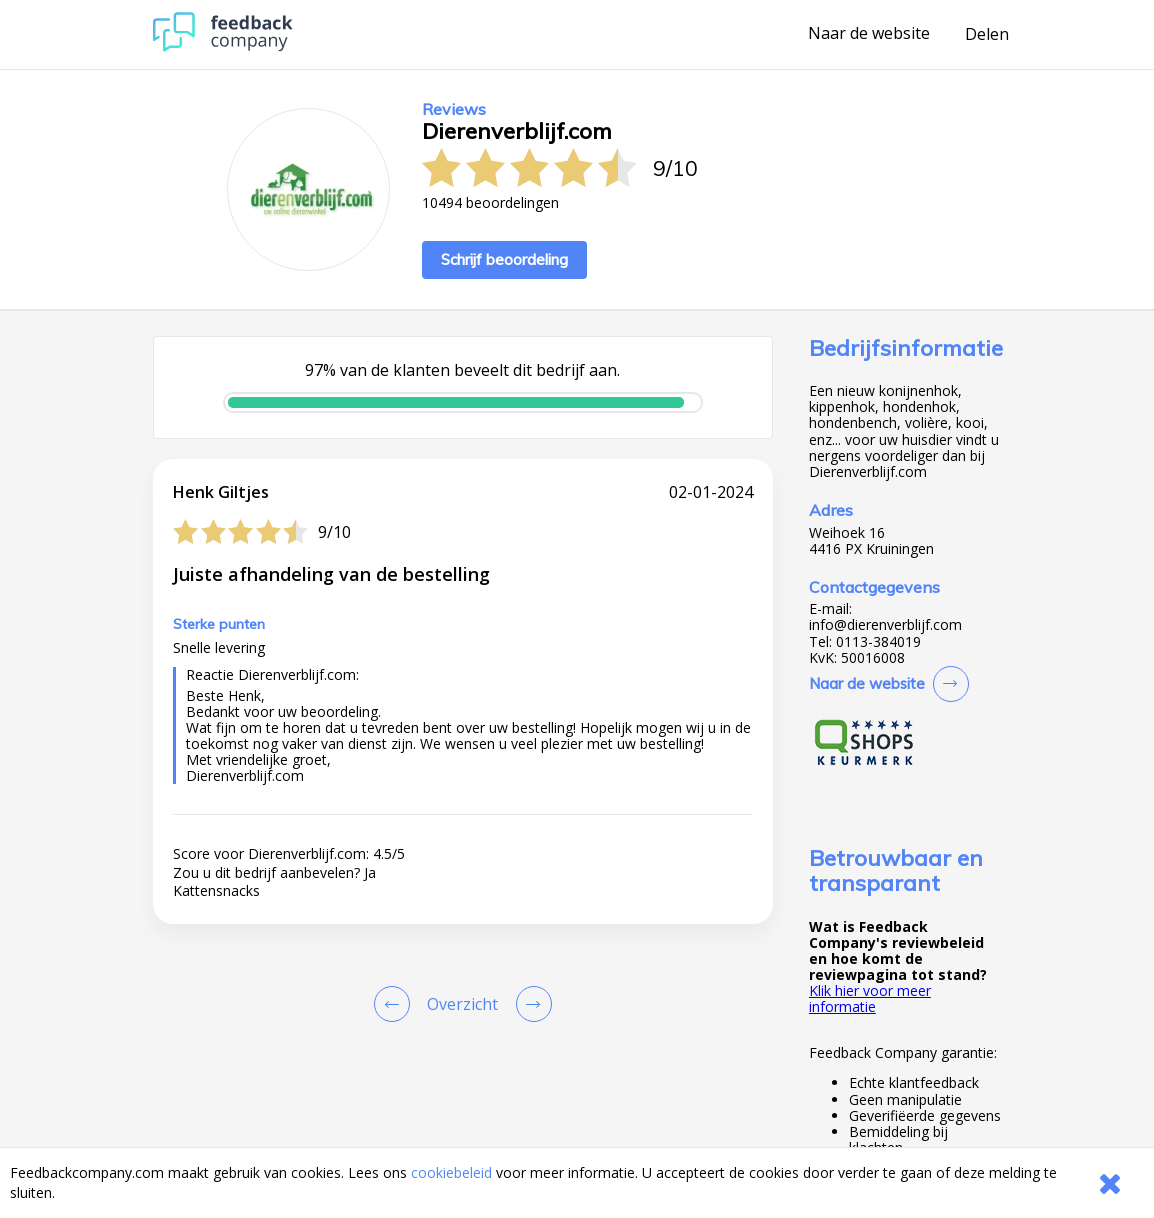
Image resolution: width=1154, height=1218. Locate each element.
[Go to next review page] (530, 1004)
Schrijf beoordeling (504, 259)
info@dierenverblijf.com (885, 625)
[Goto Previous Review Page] (396, 1004)
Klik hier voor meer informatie (870, 998)
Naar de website (869, 34)
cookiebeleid (451, 1172)
